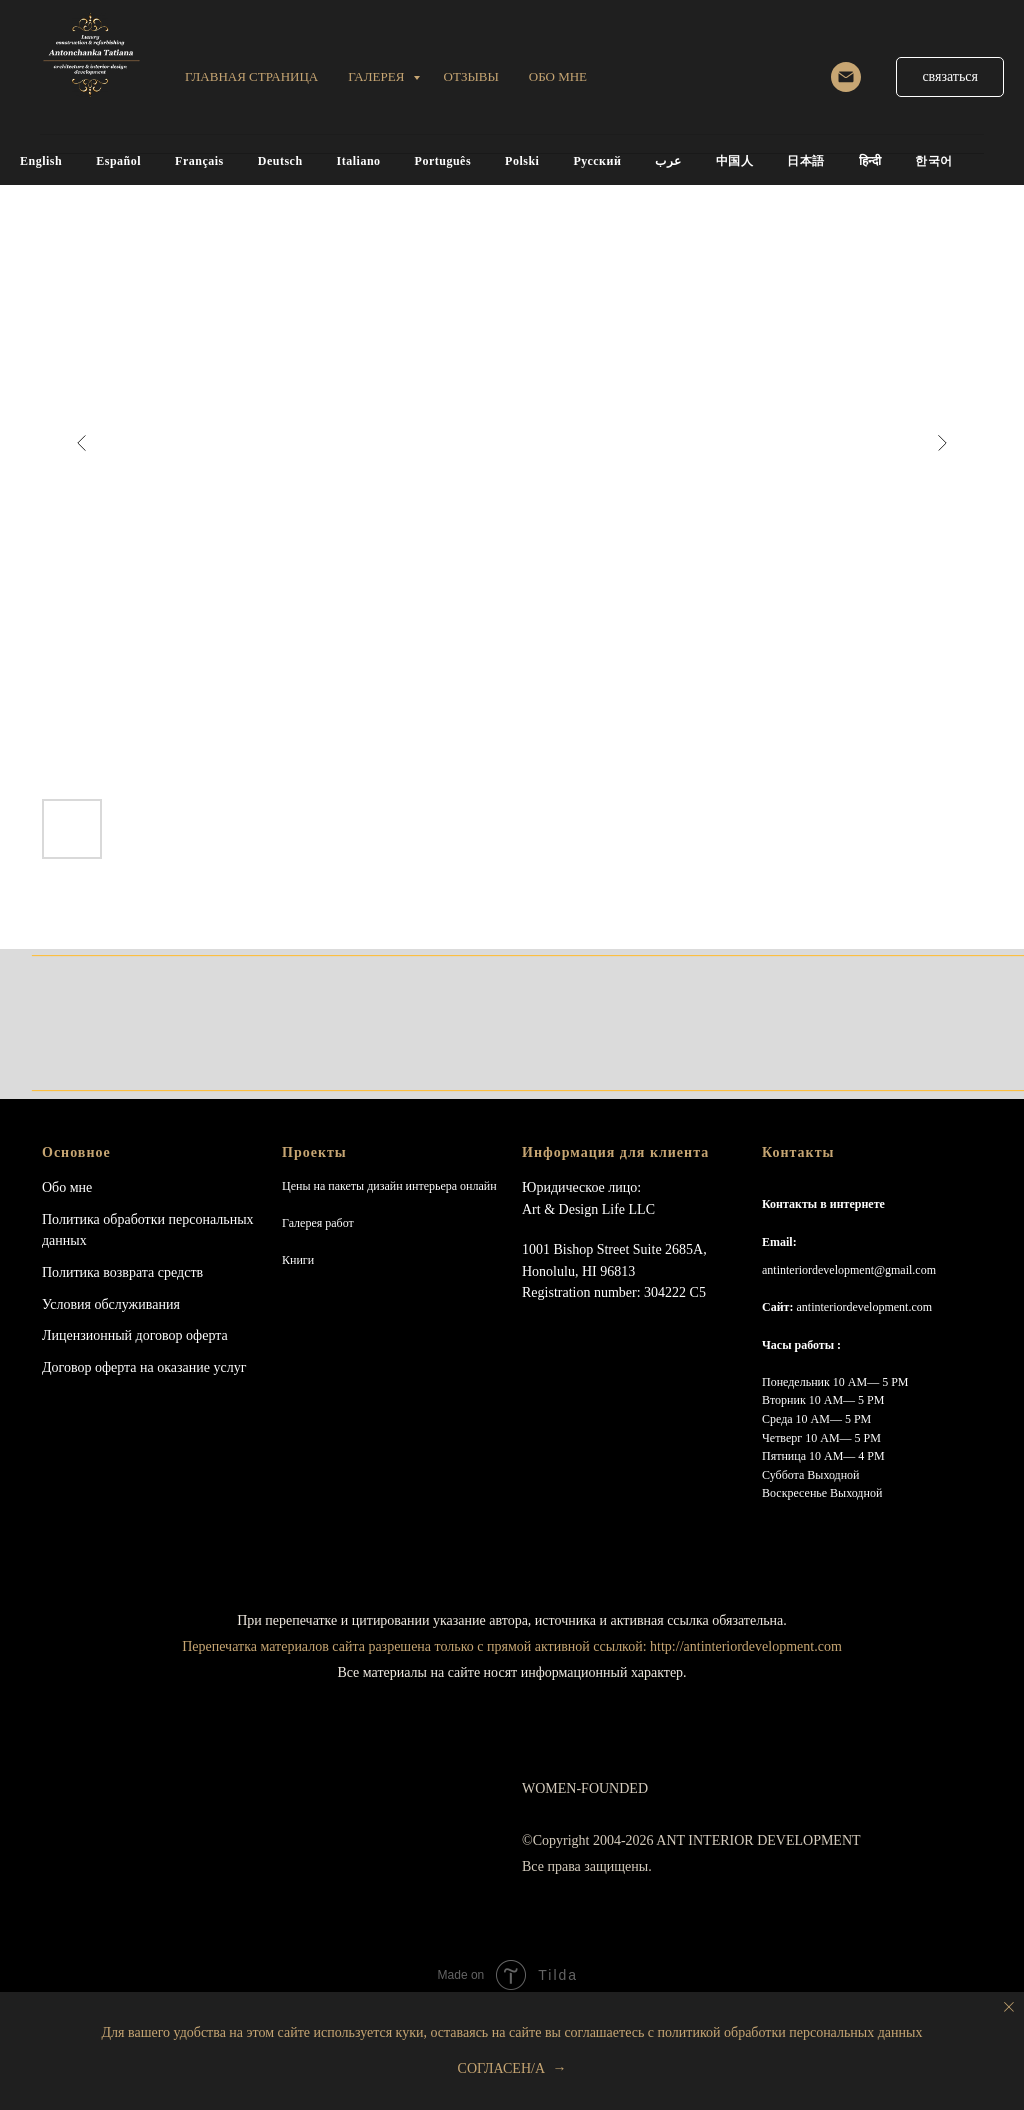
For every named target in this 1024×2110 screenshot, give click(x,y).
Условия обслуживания (111, 1304)
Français (199, 161)
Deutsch (280, 161)
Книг (295, 1260)
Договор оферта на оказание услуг (144, 1367)
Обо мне (67, 1187)
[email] (846, 77)
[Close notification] (1009, 2007)
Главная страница (251, 76)
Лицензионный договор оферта (135, 1335)
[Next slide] (942, 443)
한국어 (934, 161)
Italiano (359, 161)
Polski (522, 161)
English (41, 161)
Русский (597, 161)
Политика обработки (103, 1219)
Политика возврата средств (122, 1272)
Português (443, 161)
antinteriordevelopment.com (864, 1307)
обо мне (558, 76)
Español (118, 161)
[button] (950, 77)
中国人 (735, 161)
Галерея (377, 76)
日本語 (806, 161)
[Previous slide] (82, 443)
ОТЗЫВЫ (471, 76)
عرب (668, 161)
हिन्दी (870, 161)
